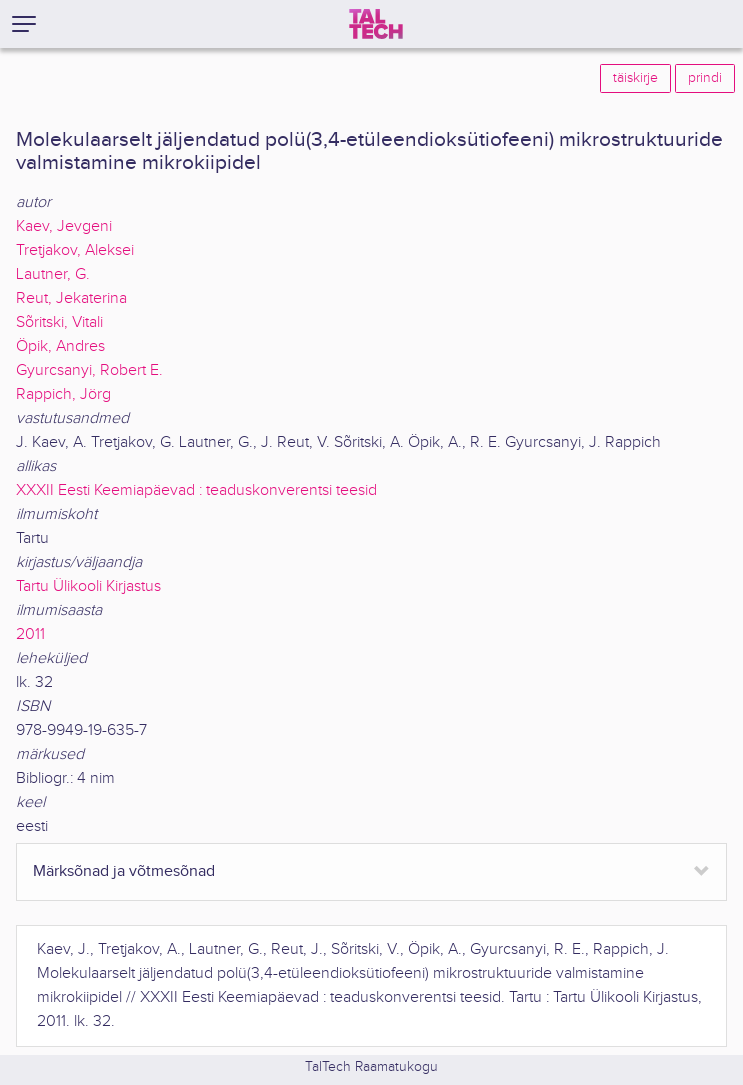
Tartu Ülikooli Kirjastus (88, 586)
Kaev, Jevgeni (64, 226)
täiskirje (635, 78)
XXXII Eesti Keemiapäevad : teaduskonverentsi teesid (196, 490)
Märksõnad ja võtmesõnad (124, 871)
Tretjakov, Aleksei (75, 250)
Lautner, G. (53, 274)
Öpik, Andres (60, 346)
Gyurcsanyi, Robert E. (89, 370)
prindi (705, 78)
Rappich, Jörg (63, 394)
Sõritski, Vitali (59, 322)
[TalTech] (376, 24)
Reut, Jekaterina (71, 298)
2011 (30, 634)
